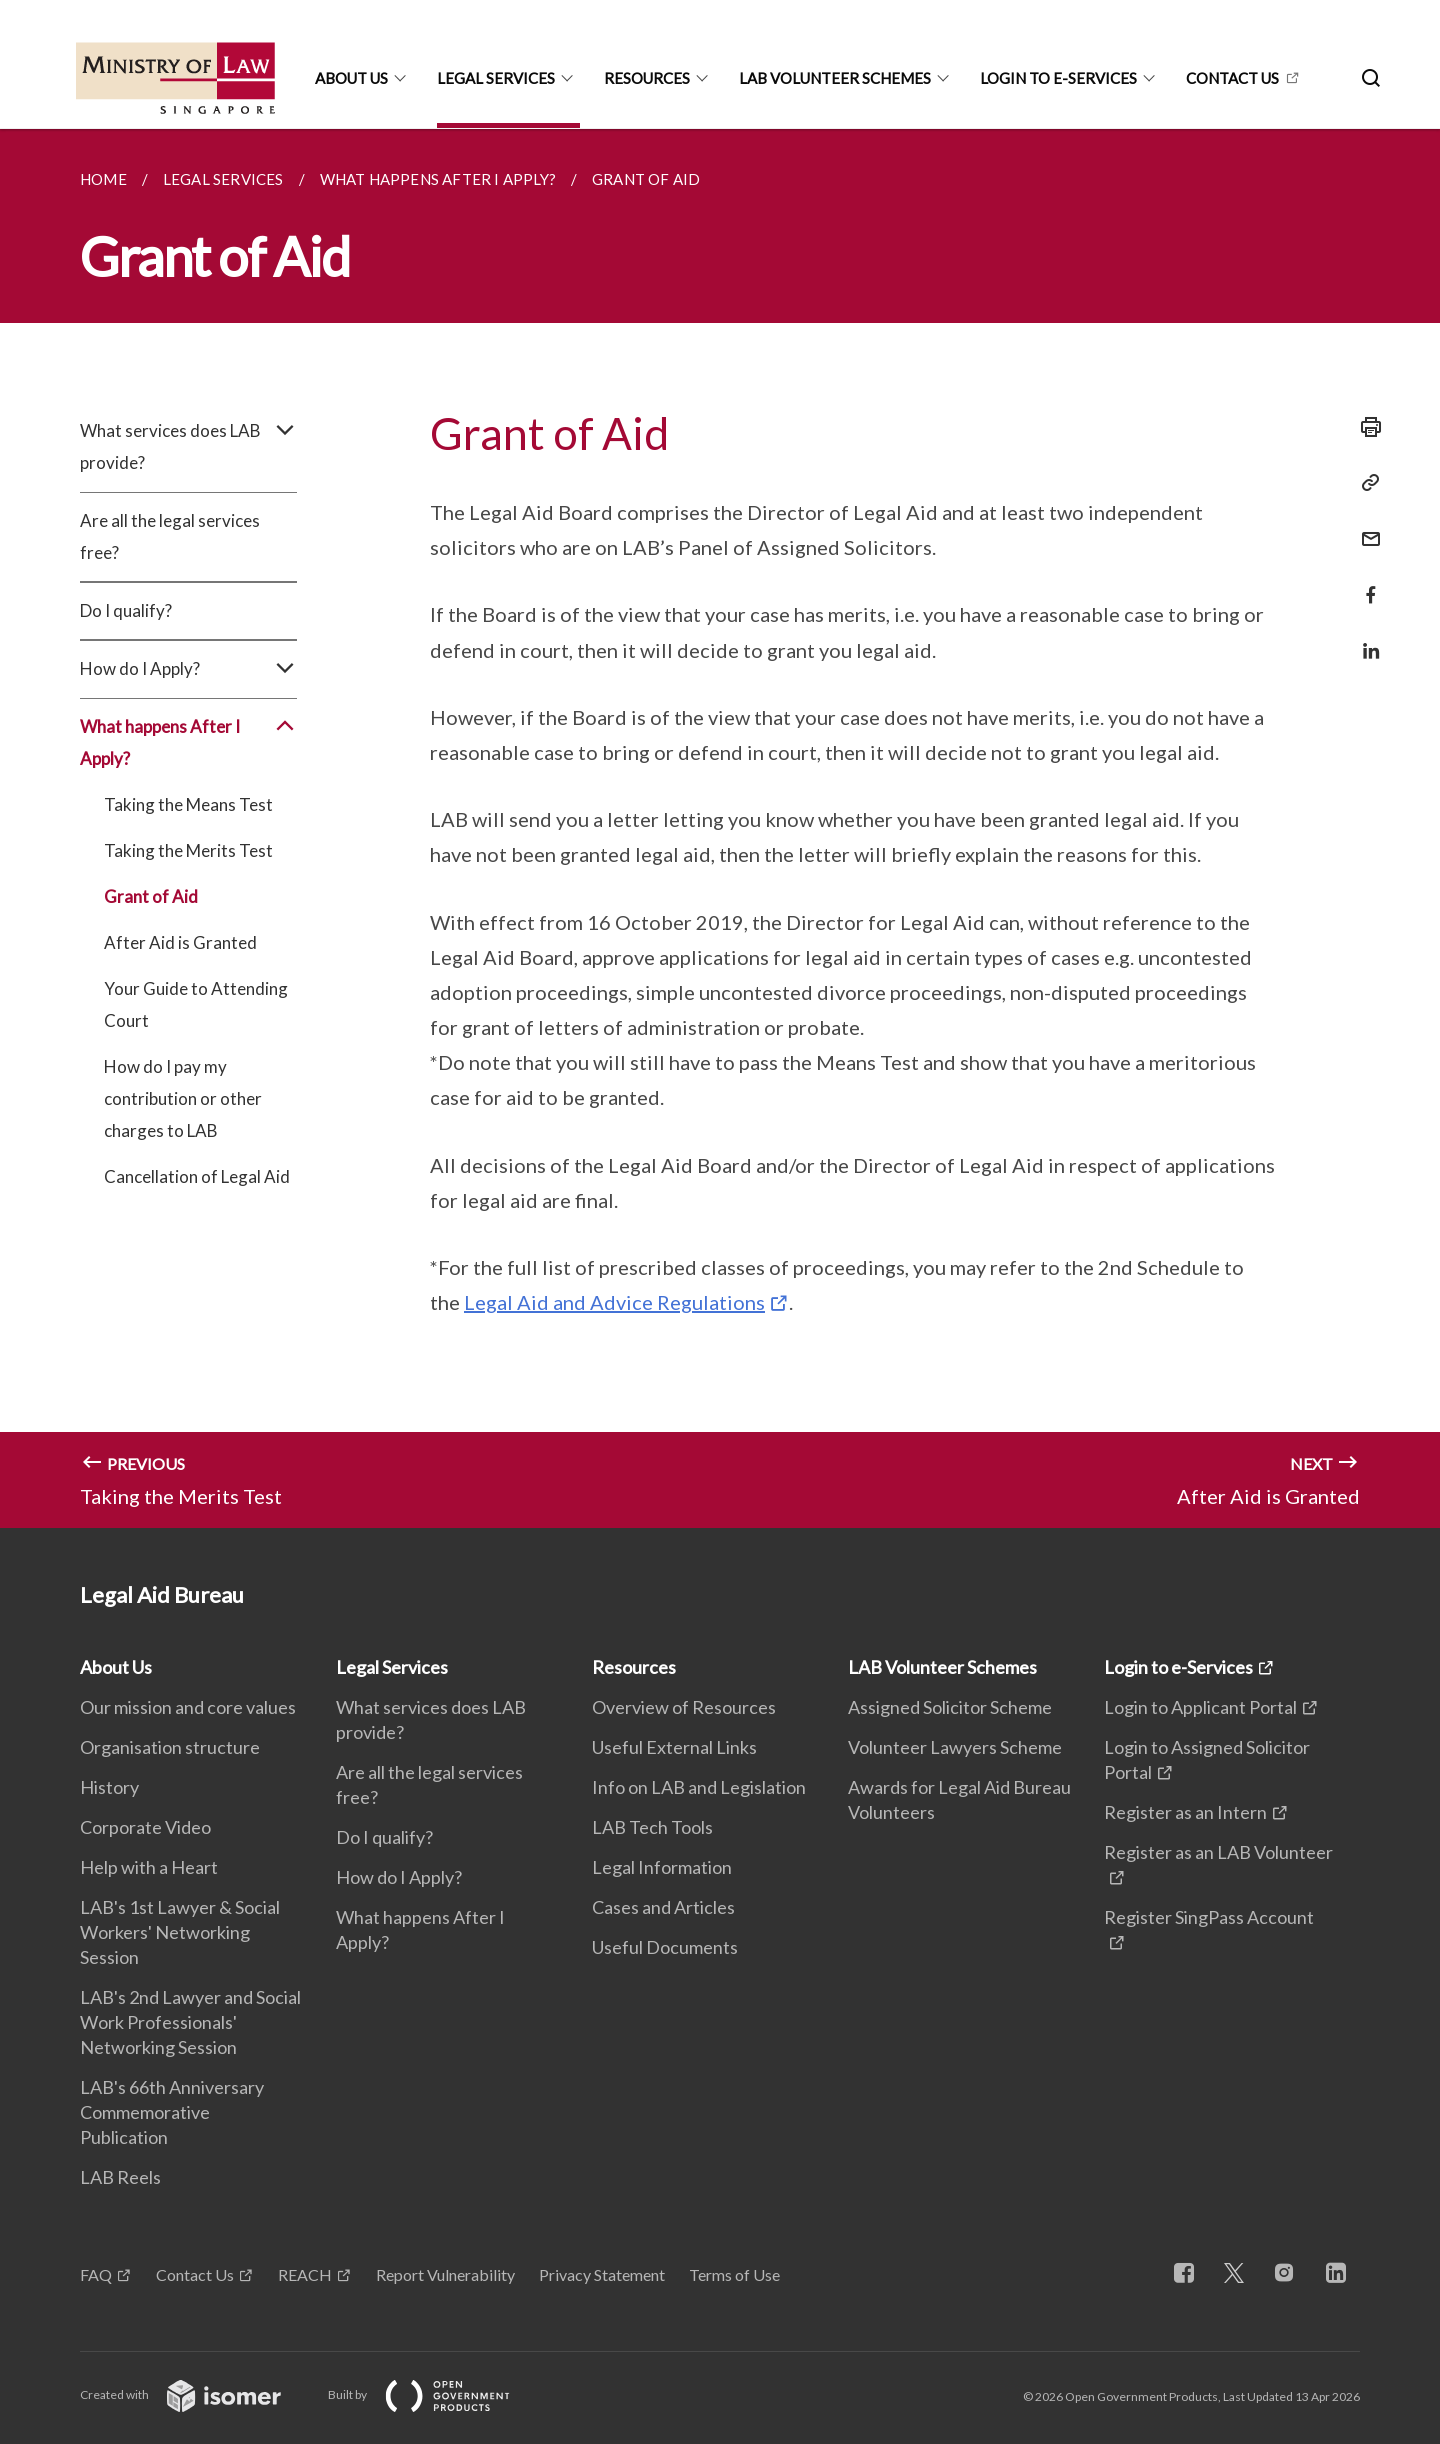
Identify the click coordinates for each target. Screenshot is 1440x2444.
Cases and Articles (663, 1907)
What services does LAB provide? (188, 447)
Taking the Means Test (188, 804)
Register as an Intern (1185, 1812)
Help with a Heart (149, 1867)
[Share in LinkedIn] (1365, 638)
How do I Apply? (188, 669)
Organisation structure (170, 1747)
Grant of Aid (151, 896)
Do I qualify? (126, 610)
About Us (351, 78)
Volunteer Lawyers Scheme (955, 1747)
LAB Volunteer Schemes (835, 78)
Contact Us (195, 2274)
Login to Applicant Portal (1200, 1707)
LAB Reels (120, 2177)
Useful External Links (674, 1747)
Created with (196, 2394)
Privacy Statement (602, 2274)
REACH (305, 2274)
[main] (720, 828)
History (109, 1787)
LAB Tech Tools (652, 1827)
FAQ (96, 2274)
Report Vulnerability (445, 2274)
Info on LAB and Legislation (699, 1787)
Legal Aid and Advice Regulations (614, 1302)
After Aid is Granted (180, 942)
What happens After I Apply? (188, 743)
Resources (647, 78)
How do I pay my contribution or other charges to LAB (183, 1098)
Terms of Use (734, 2274)
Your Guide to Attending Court (196, 1004)
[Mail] (1365, 526)
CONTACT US (1232, 78)
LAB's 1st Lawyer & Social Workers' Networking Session (180, 1932)
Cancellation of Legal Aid (197, 1176)
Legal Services (496, 78)
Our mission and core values (188, 1707)
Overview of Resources (684, 1707)
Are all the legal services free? (170, 536)
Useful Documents (665, 1947)
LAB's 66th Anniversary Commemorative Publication (172, 2112)
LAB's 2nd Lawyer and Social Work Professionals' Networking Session (190, 2022)
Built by (435, 2394)
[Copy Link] (1365, 483)
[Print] (1365, 427)
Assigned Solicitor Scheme (950, 1707)
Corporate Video (145, 1827)
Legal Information (662, 1867)
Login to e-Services (1058, 78)
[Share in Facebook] (1365, 582)
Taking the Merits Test (188, 850)
